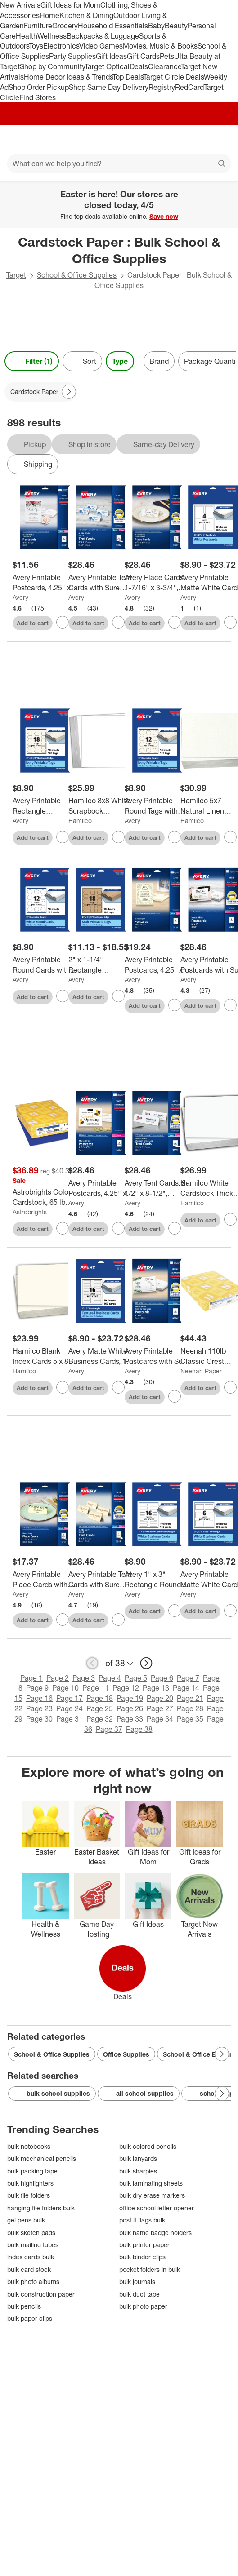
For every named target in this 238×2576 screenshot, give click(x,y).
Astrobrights (30, 1212)
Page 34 (160, 1718)
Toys (36, 45)
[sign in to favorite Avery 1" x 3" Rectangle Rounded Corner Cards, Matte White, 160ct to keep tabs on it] (174, 1610)
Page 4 (110, 1677)
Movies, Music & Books (160, 45)
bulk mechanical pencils (41, 2158)
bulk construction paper (41, 2294)
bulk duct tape (139, 2294)
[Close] (225, 191)
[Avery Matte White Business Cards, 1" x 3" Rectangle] (101, 1356)
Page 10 (65, 1687)
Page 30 (39, 1718)
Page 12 (125, 1687)
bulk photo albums (33, 2281)
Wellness (52, 35)
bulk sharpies (138, 2171)
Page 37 (109, 1729)
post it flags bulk (142, 2220)
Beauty (176, 25)
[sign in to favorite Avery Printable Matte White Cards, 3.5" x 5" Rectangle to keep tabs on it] (230, 622)
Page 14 (186, 1687)
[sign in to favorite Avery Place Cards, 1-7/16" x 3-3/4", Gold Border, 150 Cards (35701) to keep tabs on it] (174, 622)
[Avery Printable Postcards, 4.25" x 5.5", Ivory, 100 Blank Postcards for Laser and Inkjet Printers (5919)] (157, 965)
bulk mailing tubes (32, 2244)
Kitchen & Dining (86, 15)
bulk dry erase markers (152, 2195)
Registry (161, 87)
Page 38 (139, 1729)
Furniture (38, 25)
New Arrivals (20, 4)
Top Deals (127, 76)
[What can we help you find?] (119, 163)
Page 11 (95, 1687)
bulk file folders (28, 2195)
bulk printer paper (144, 2244)
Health (26, 35)
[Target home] (119, 139)
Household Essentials (113, 25)
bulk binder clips (142, 2256)
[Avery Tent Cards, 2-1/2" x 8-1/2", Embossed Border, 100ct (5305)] (157, 1188)
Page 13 (156, 1687)
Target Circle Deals (173, 76)
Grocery (65, 25)
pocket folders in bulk (149, 2269)
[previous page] (92, 1663)
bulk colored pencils (147, 2146)
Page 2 (57, 1677)
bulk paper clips (29, 2318)
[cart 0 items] (219, 139)
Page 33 (130, 1718)
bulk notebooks (28, 2146)
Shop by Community (52, 66)
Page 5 (136, 1677)
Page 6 (162, 1677)
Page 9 (37, 1687)
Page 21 (190, 1698)
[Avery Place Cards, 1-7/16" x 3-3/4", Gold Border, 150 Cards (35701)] (157, 582)
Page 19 (130, 1698)
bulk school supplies (52, 2093)
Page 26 (130, 1708)
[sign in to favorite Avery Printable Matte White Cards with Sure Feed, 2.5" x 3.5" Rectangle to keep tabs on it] (230, 1610)
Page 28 (190, 1708)
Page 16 (39, 1698)
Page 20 (160, 1698)
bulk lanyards (138, 2158)
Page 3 (83, 1677)
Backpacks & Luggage (103, 35)
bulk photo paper (143, 2306)
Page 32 (99, 1718)
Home (49, 15)
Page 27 (160, 1708)
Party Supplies (72, 56)
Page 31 (69, 1718)
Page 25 (99, 1708)
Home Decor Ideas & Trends (68, 76)
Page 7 (188, 1677)
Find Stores (37, 97)
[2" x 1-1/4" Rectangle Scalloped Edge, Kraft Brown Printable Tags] (101, 965)
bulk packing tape (32, 2171)
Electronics (61, 45)
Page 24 (69, 1708)
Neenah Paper (201, 1371)
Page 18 (99, 1698)
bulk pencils (24, 2306)
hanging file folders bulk (41, 2207)
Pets (167, 56)
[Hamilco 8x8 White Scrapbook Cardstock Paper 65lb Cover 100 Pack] (101, 806)
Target (16, 274)
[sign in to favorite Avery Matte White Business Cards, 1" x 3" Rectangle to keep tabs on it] (118, 1387)
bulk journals (137, 2281)
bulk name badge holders (155, 2232)
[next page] (146, 1663)
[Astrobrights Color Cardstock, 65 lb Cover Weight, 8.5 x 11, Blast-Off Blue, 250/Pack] (45, 1197)
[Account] (196, 139)
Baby (156, 25)
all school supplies (138, 2093)
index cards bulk (30, 2256)
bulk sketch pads (31, 2232)
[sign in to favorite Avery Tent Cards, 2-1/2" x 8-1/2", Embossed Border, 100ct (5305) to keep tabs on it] (174, 1228)
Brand (159, 361)
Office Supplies (126, 2054)
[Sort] (82, 361)
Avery (20, 597)
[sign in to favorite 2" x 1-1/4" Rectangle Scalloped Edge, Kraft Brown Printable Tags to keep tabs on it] (118, 996)
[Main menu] (19, 139)
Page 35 (190, 1718)
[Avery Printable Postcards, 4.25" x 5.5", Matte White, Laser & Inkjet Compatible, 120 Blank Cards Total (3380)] (45, 582)
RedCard (189, 87)
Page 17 (69, 1698)
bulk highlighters (30, 2183)
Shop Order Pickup (39, 87)
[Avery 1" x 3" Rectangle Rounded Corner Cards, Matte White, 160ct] (157, 1579)
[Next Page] (69, 392)
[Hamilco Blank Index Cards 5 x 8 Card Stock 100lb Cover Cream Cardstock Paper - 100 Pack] (45, 1356)
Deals (139, 66)
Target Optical (107, 66)
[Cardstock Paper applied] (40, 392)
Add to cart (33, 623)
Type (120, 361)
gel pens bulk (26, 2220)
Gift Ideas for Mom (70, 4)
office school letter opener (156, 2207)
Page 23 (39, 1708)
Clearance (164, 66)
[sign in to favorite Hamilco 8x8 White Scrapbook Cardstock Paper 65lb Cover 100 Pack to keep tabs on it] (118, 837)
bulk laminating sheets (151, 2183)
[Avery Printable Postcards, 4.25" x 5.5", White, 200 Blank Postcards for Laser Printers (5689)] (101, 1188)
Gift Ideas (111, 56)
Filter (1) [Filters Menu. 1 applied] (32, 361)
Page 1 (31, 1677)
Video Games (101, 45)
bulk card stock (29, 2269)
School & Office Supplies (77, 274)
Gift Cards (143, 56)
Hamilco (80, 820)
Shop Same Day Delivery (108, 87)
